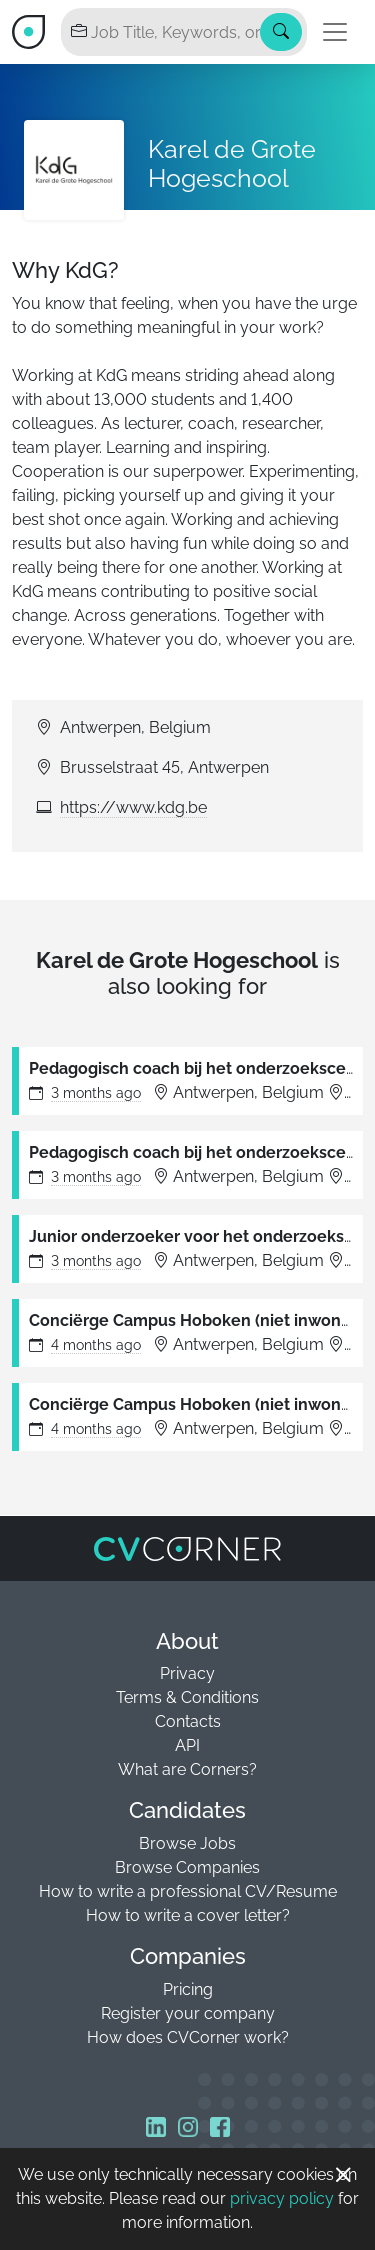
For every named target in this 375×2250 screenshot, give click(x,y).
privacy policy (282, 2198)
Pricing (188, 1989)
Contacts (188, 1721)
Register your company (188, 2013)
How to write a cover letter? (188, 1915)
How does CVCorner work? (188, 2037)
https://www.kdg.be (133, 807)
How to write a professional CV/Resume (188, 1891)
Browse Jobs (187, 1843)
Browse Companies (187, 1867)
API (187, 1745)
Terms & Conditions (187, 1697)
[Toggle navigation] (335, 32)
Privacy (187, 1673)
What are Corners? (187, 1769)
